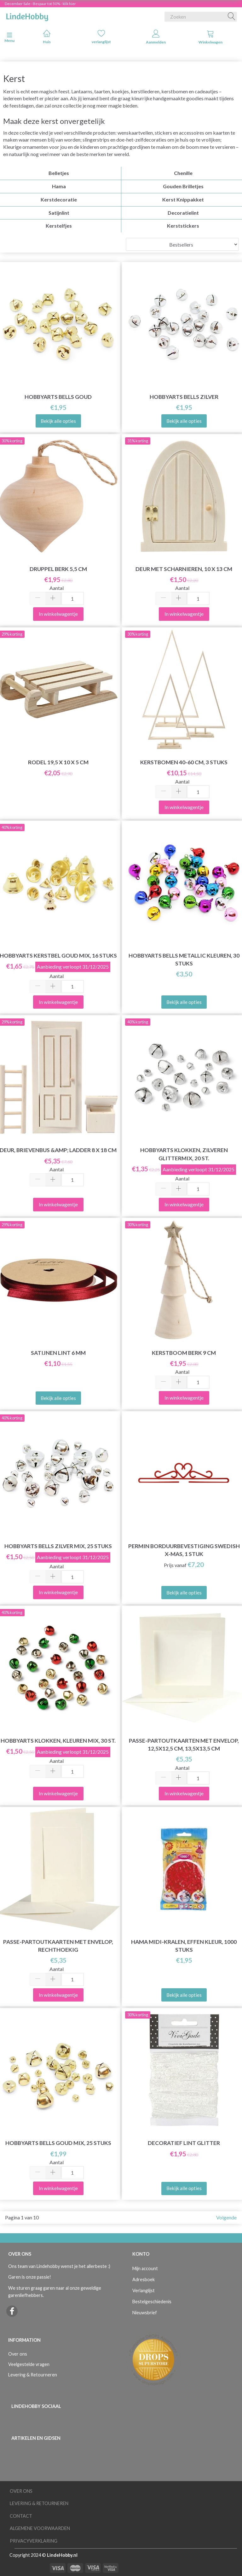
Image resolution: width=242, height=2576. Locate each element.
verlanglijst (101, 36)
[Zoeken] (231, 16)
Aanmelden (156, 37)
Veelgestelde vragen (28, 2364)
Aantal (56, 588)
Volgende (226, 2217)
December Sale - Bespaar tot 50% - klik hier (40, 3)
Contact (21, 2516)
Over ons (17, 2354)
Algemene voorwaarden (40, 2528)
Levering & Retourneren (32, 2374)
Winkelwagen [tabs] (210, 37)
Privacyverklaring (33, 2541)
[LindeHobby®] (27, 15)
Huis (47, 36)
